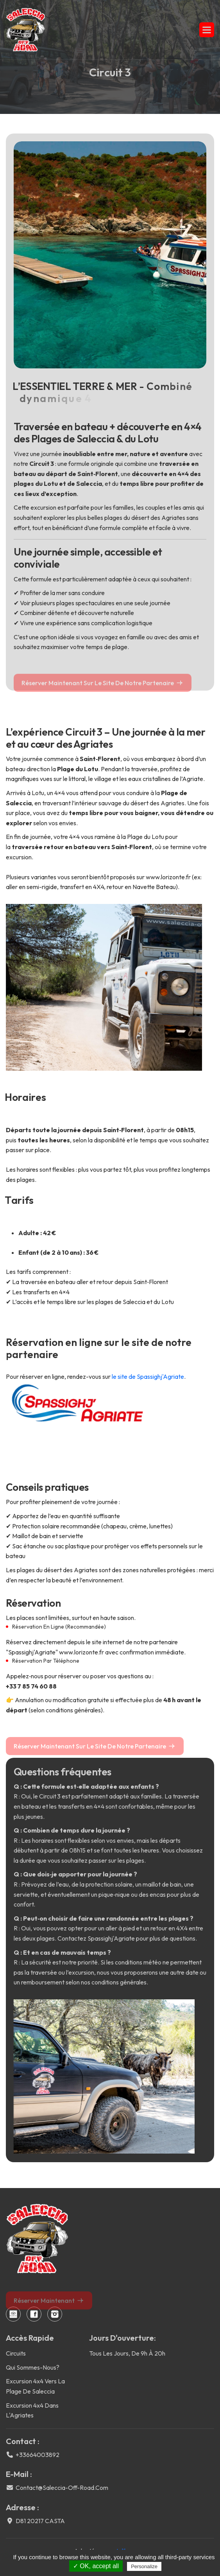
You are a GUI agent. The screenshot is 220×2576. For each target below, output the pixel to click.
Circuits (16, 2353)
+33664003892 (37, 2455)
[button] (206, 29)
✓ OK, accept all (96, 2566)
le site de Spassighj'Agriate (148, 1376)
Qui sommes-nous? (32, 2367)
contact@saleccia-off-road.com (62, 2487)
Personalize (144, 2566)
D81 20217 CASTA (40, 2521)
